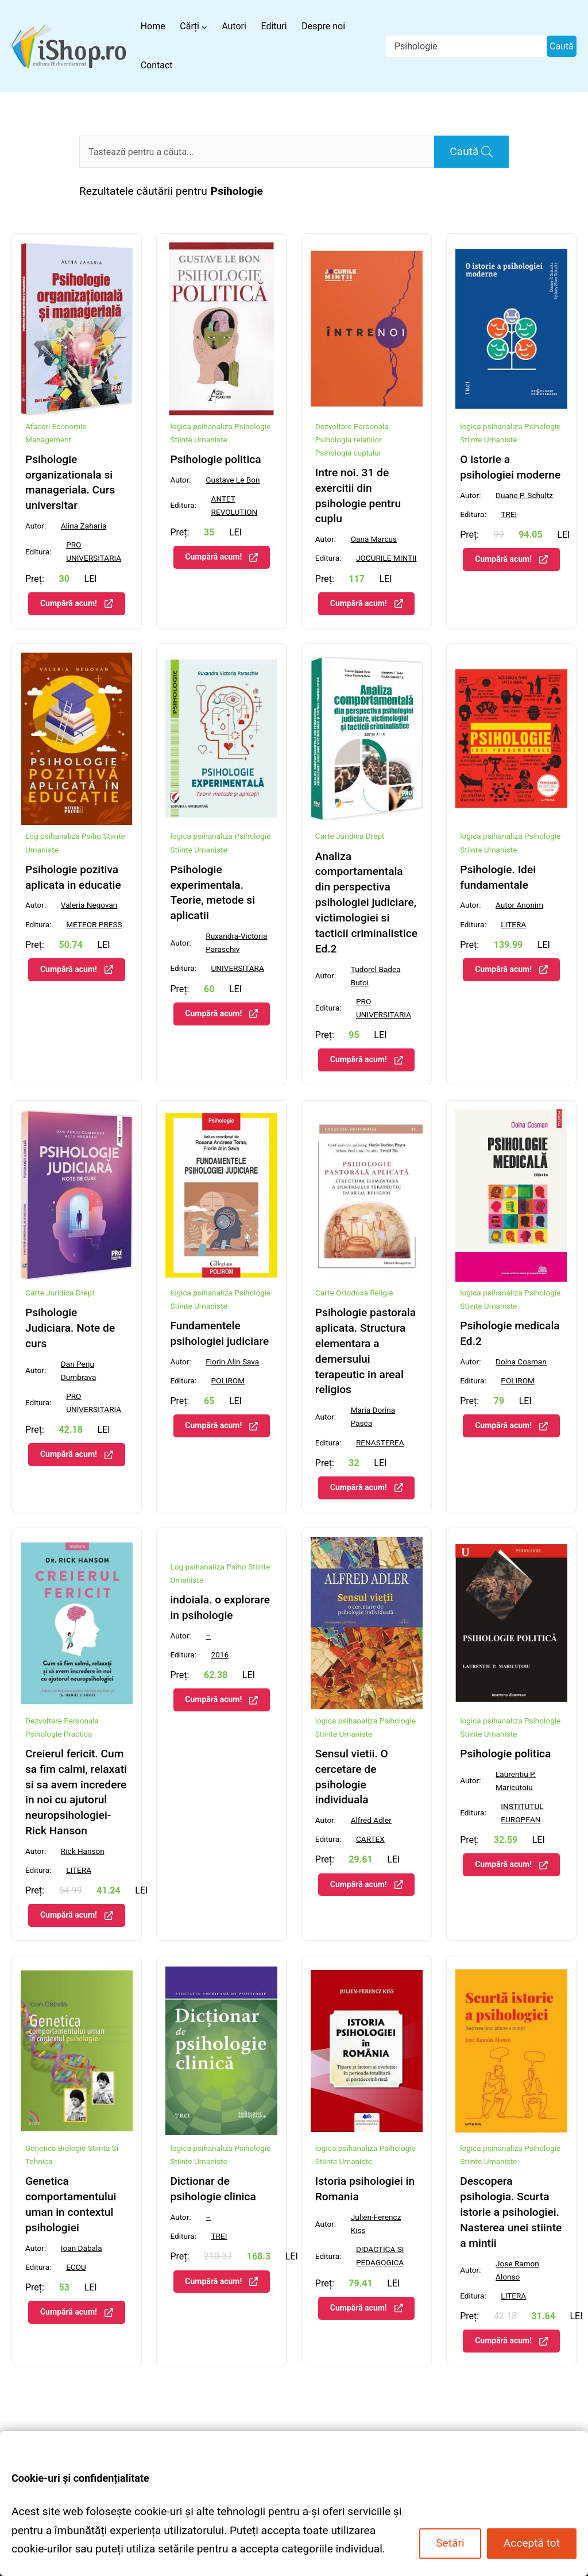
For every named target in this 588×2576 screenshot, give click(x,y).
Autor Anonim (519, 904)
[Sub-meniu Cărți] (204, 26)
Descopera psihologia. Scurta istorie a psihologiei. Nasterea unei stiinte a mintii (511, 2212)
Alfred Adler (371, 1820)
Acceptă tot (532, 2543)
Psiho (91, 835)
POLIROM (228, 1380)
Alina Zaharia (83, 525)
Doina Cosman (521, 1361)
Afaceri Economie (56, 426)
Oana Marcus (374, 538)
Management (48, 439)
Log (31, 835)
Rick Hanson (83, 1851)
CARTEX (370, 1839)
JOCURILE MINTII (386, 557)
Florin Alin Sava (232, 1361)
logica (180, 426)
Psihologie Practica (58, 1733)
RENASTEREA (380, 1442)
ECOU (76, 2267)
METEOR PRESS (94, 924)
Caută (562, 46)
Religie (381, 1292)
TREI (509, 514)
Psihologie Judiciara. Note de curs (70, 1328)
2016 (220, 1654)
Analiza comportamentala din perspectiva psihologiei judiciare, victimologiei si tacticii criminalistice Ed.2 (366, 902)
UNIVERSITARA (237, 968)
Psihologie (252, 426)
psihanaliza (213, 426)
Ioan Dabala (81, 2248)
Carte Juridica (339, 835)
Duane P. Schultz (524, 495)
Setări (450, 2543)
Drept (375, 835)
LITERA (513, 924)
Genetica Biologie (55, 2148)
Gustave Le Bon (233, 479)
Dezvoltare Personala (352, 426)
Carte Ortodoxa (341, 1292)
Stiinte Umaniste (198, 439)
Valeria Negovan (89, 904)
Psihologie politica (215, 459)
